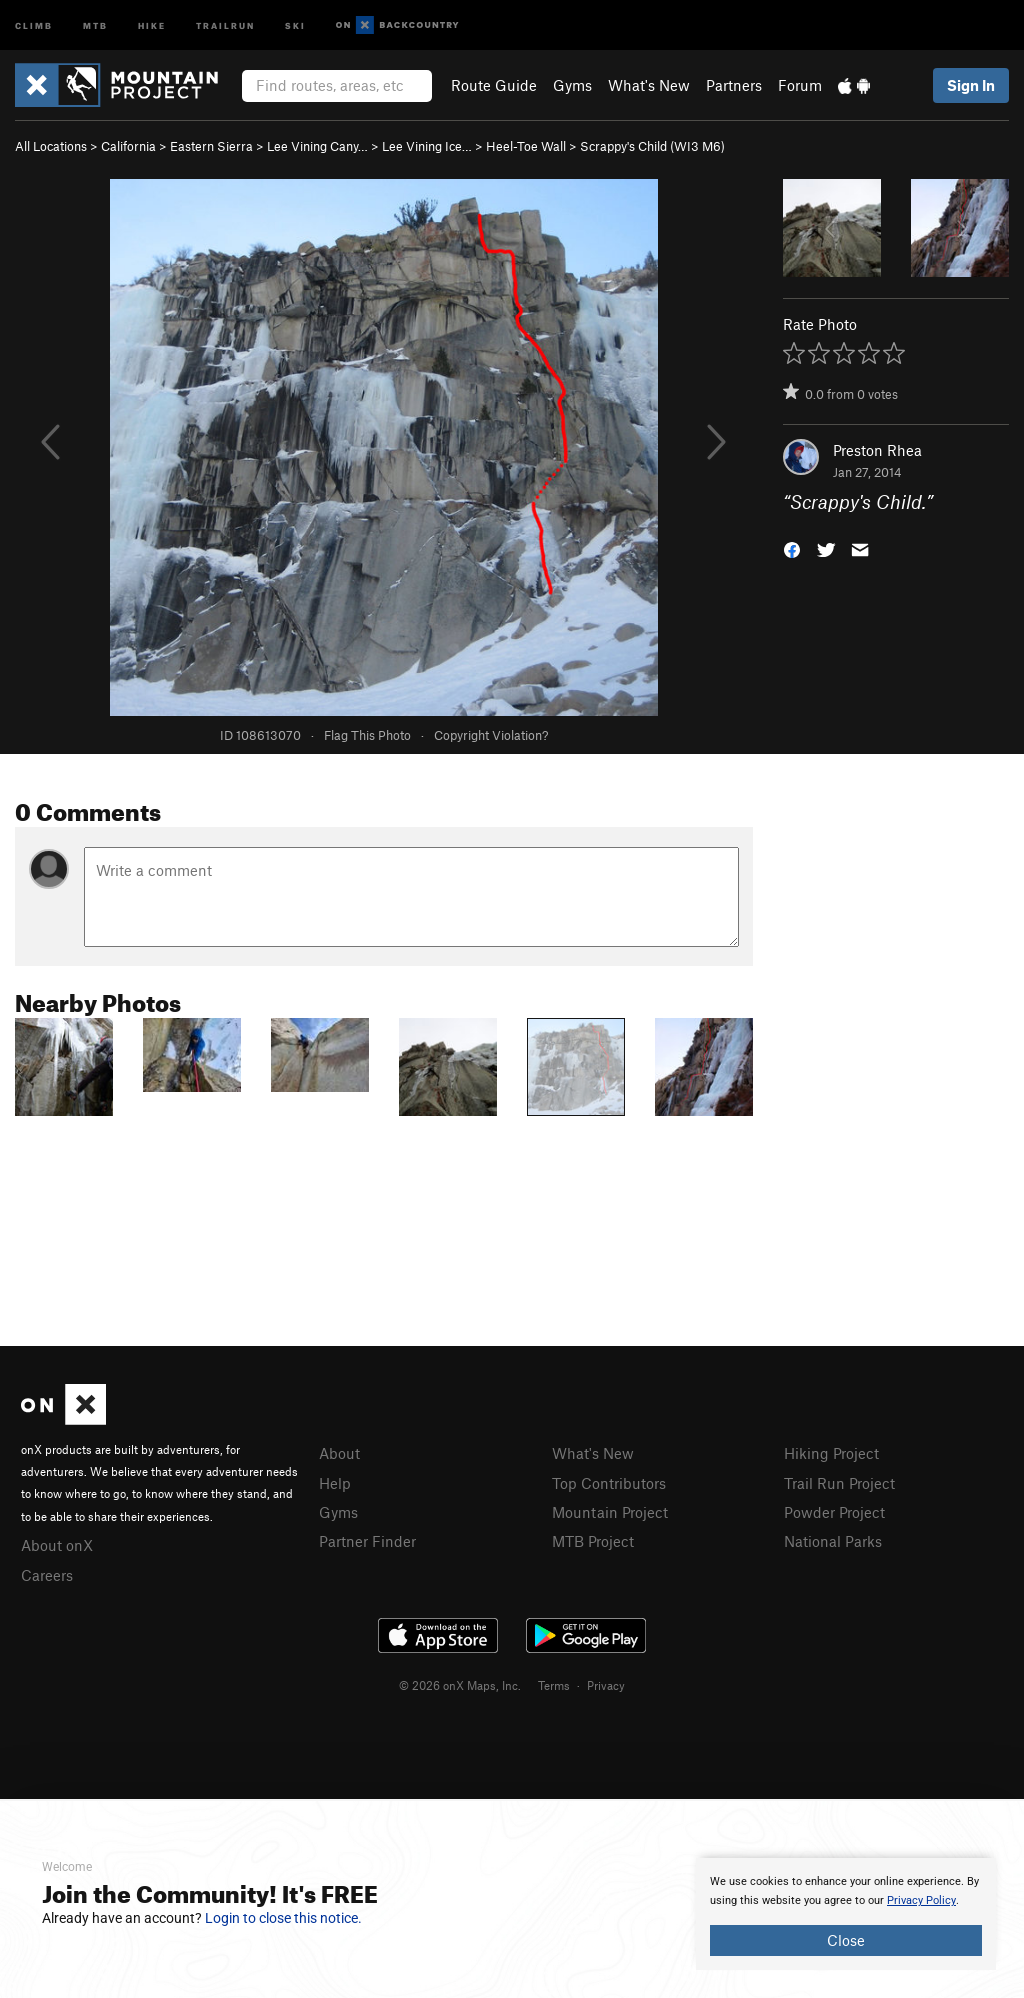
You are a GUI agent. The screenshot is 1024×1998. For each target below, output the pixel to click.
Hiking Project (831, 1453)
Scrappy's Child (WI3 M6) (652, 146)
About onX (57, 1545)
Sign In (971, 85)
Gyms (572, 85)
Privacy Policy (921, 1900)
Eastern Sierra (211, 146)
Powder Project (834, 1512)
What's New (649, 85)
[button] (792, 548)
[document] (846, 1914)
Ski (295, 24)
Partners (734, 85)
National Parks (833, 1541)
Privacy (606, 1685)
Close (846, 1940)
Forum (800, 85)
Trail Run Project (839, 1483)
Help (335, 1483)
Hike (152, 24)
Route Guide (494, 85)
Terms (554, 1685)
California (128, 146)
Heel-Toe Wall (526, 146)
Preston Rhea (877, 450)
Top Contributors (609, 1483)
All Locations (51, 146)
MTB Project (593, 1541)
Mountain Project (610, 1512)
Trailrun (225, 24)
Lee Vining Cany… (317, 146)
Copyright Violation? (491, 735)
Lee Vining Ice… (427, 146)
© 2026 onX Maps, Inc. (460, 1685)
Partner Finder (367, 1541)
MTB (95, 24)
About (339, 1453)
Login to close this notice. (283, 1918)
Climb (34, 24)
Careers (47, 1575)
